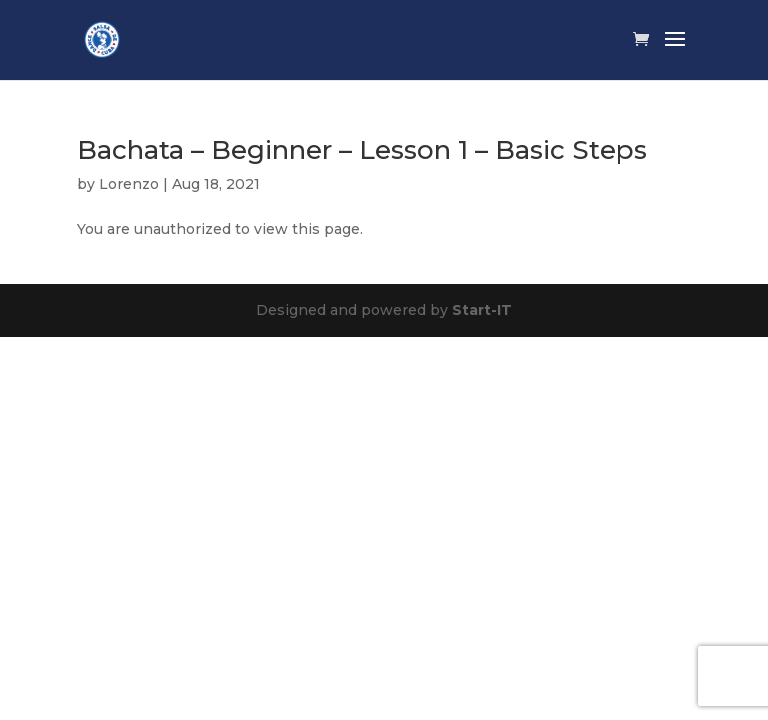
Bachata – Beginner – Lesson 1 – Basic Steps (362, 150)
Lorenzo (129, 184)
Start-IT (482, 310)
